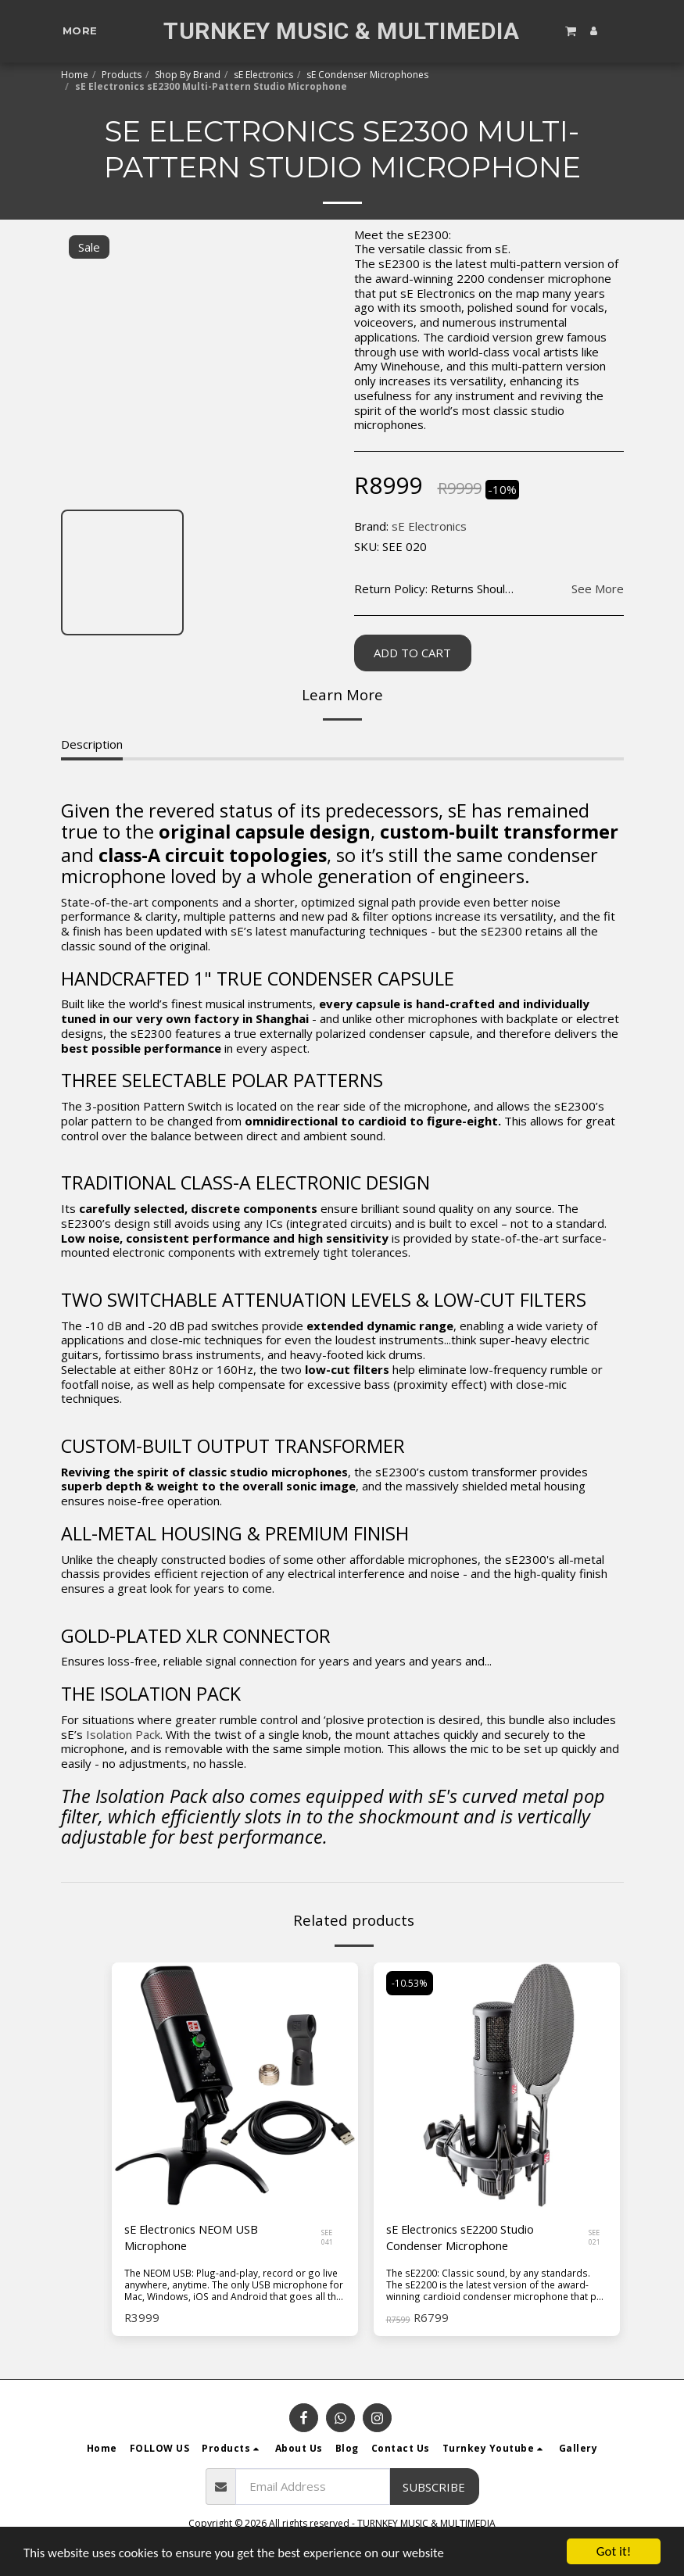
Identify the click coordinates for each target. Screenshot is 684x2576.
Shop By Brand (187, 74)
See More (597, 588)
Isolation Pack (123, 1734)
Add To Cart (412, 652)
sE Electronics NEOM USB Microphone (193, 2239)
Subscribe (434, 2488)
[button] (571, 30)
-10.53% (410, 1984)
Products (121, 74)
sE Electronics (263, 74)
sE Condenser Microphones (367, 74)
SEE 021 (595, 2237)
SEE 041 (328, 2237)
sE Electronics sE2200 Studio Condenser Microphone (464, 2239)
